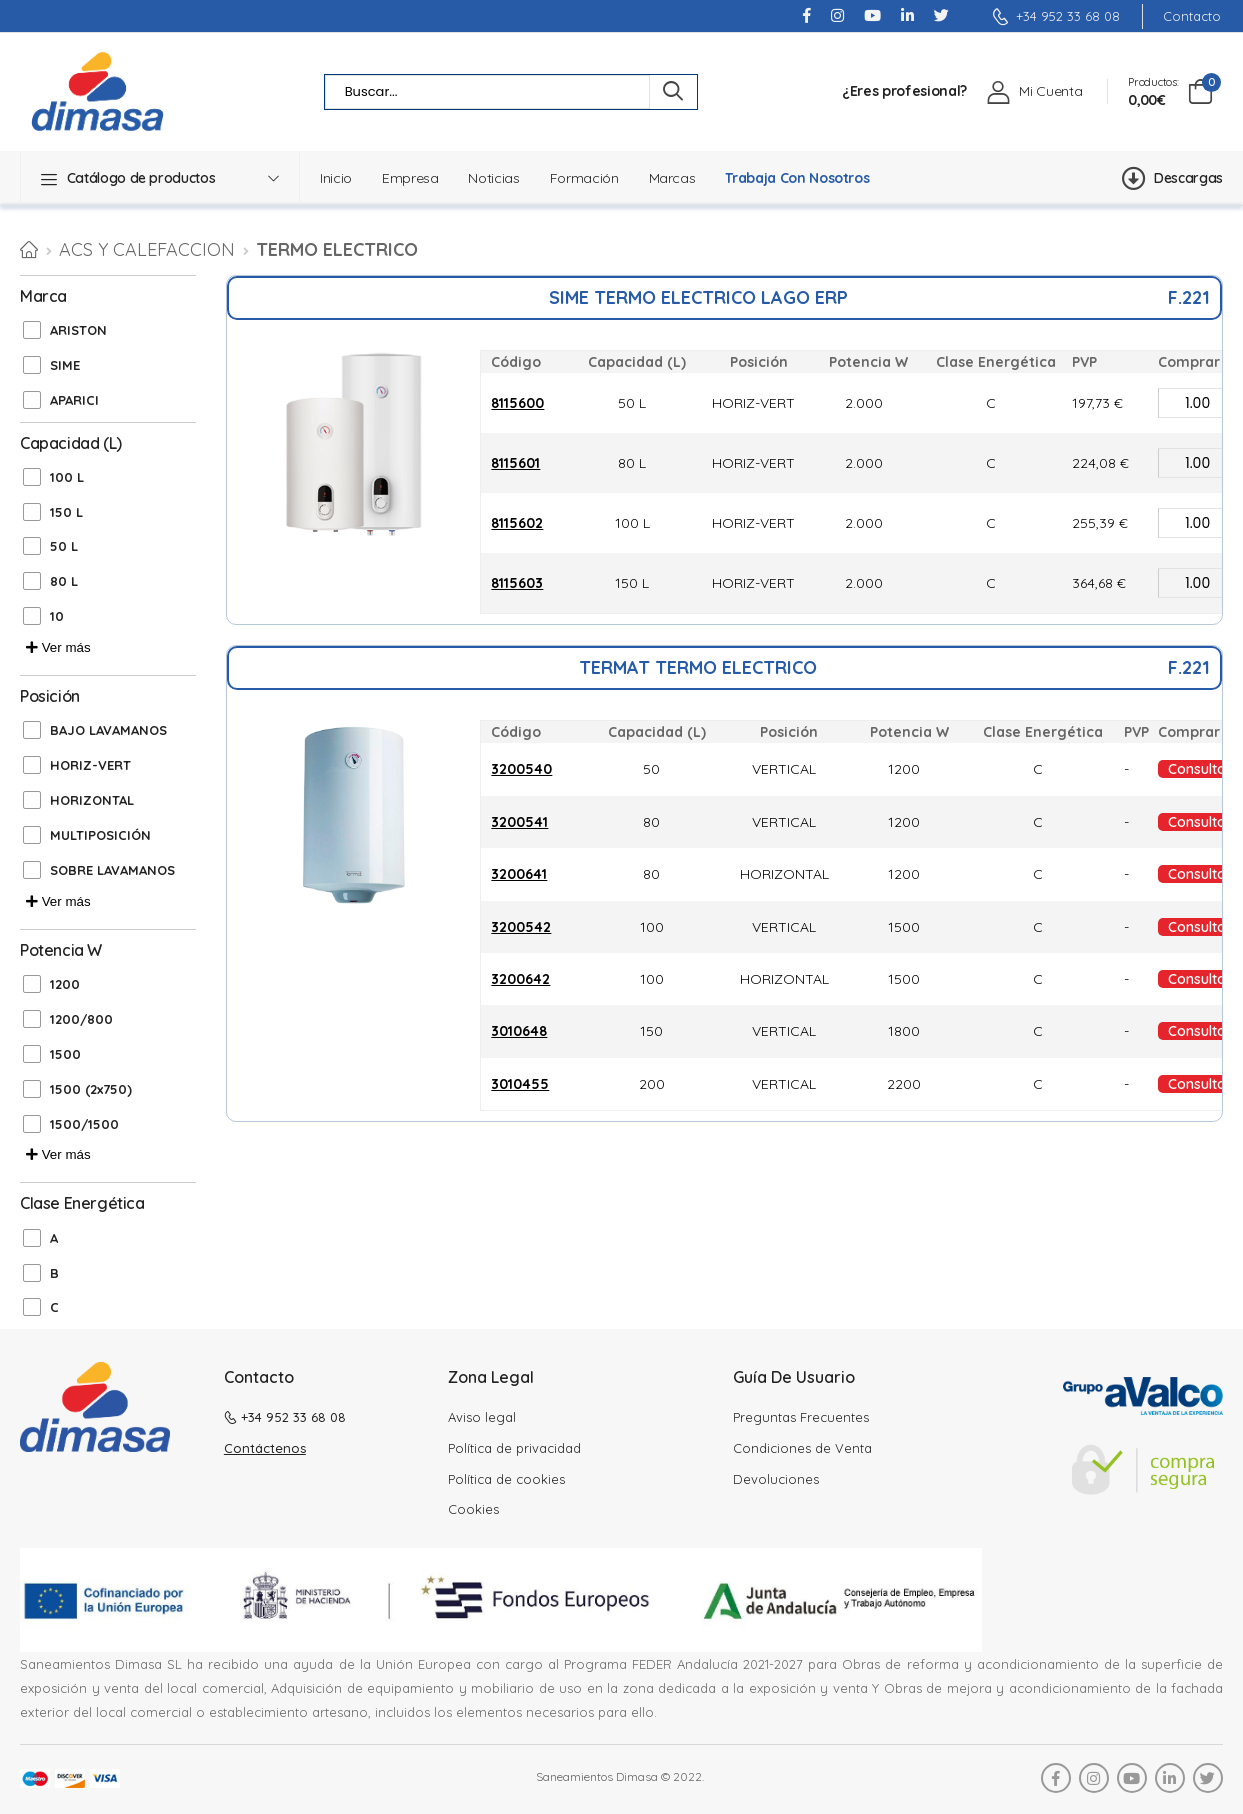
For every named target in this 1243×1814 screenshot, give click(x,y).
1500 (65, 1054)
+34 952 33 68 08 (1056, 16)
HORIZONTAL (92, 800)
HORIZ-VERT (90, 765)
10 (57, 616)
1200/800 (81, 1019)
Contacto (1192, 16)
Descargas (1172, 178)
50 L (64, 546)
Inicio (336, 178)
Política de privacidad (514, 1448)
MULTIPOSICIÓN (100, 835)
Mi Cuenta (1050, 91)
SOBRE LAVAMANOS (112, 870)
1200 (65, 984)
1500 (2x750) (91, 1089)
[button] (160, 178)
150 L (66, 512)
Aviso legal (482, 1417)
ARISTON (78, 330)
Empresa (410, 178)
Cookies (473, 1509)
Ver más (58, 647)
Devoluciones (776, 1479)
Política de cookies (506, 1479)
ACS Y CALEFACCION (147, 249)
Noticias (493, 178)
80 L (64, 581)
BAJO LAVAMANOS (108, 730)
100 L (67, 477)
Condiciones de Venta (802, 1448)
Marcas (672, 178)
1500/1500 (84, 1124)
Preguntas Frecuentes (801, 1417)
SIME (65, 365)
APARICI (74, 400)
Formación (584, 178)
